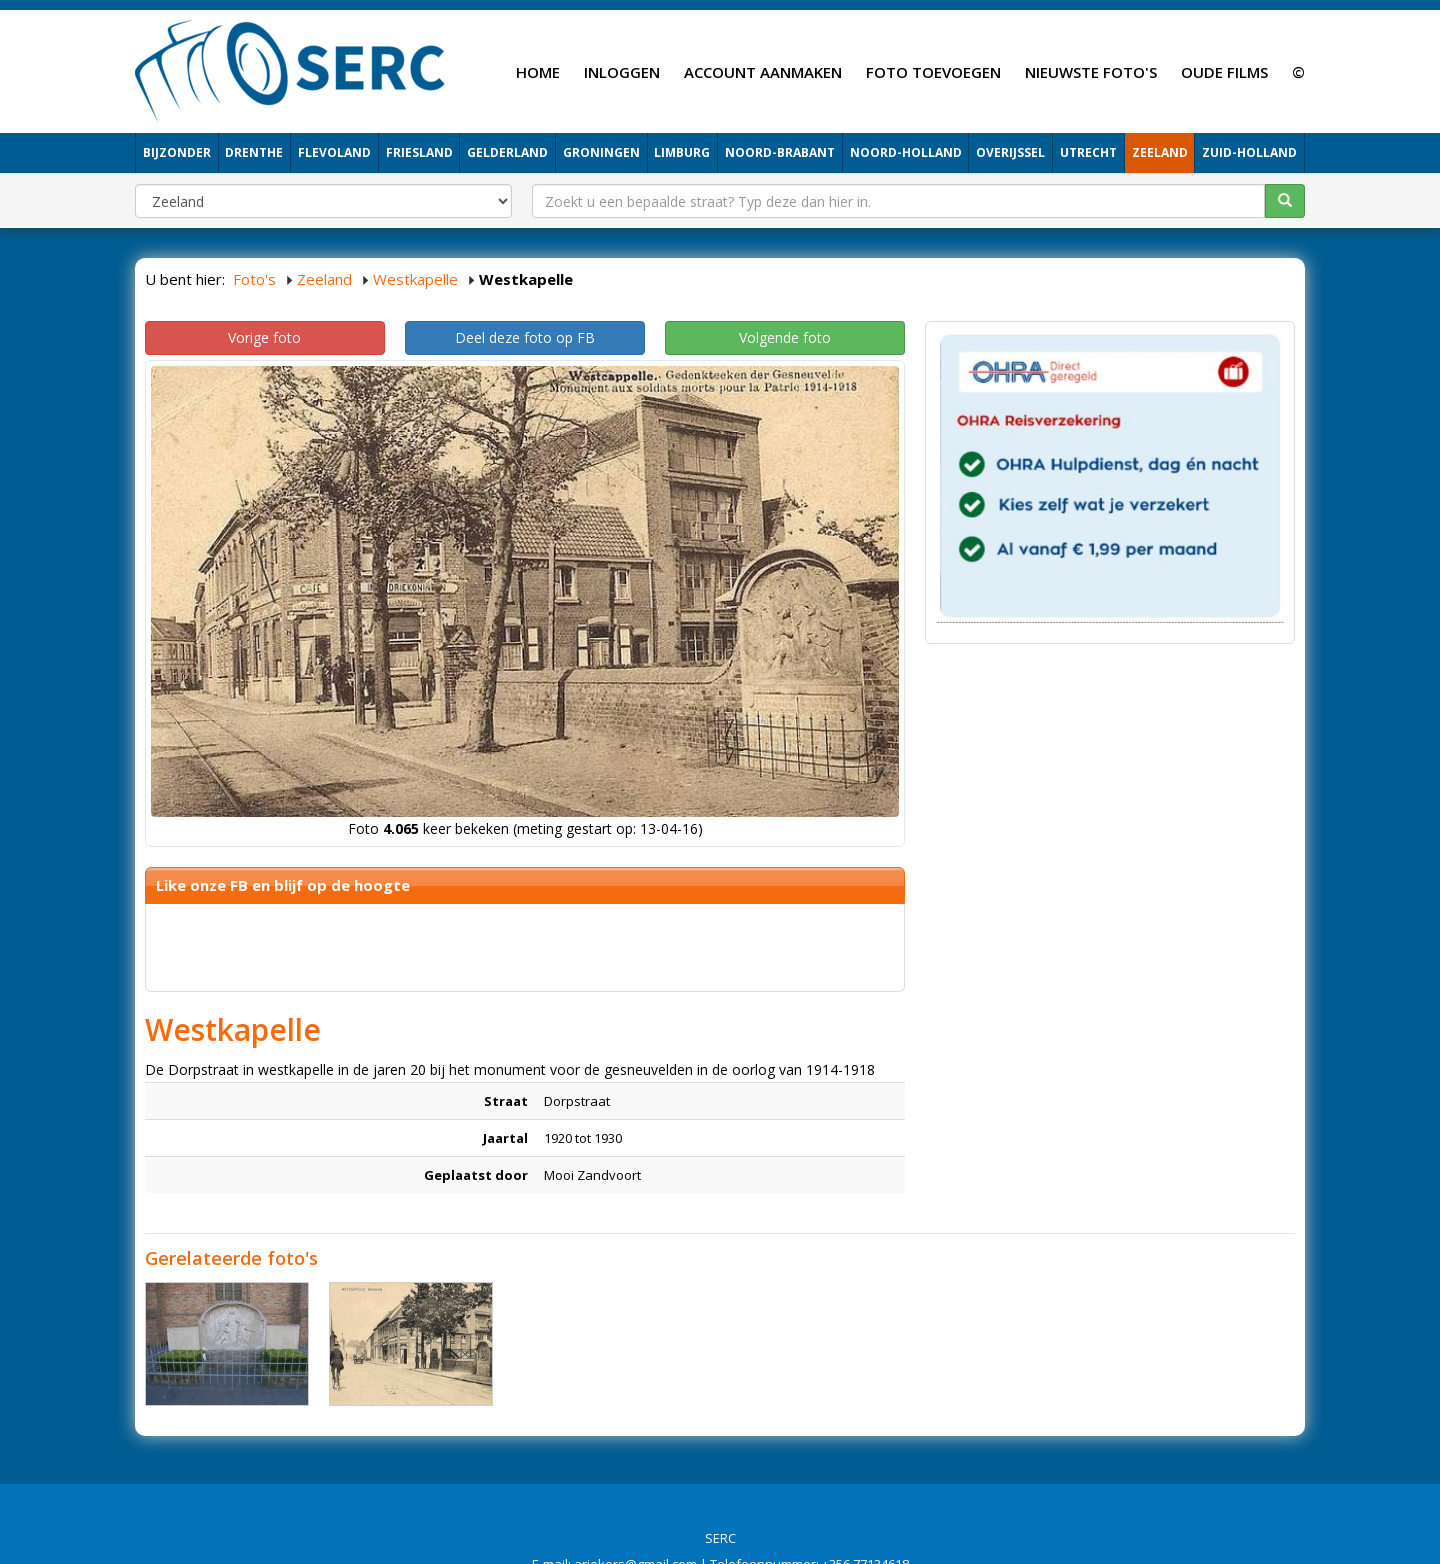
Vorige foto (264, 337)
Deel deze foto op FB (525, 337)
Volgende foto (785, 337)
